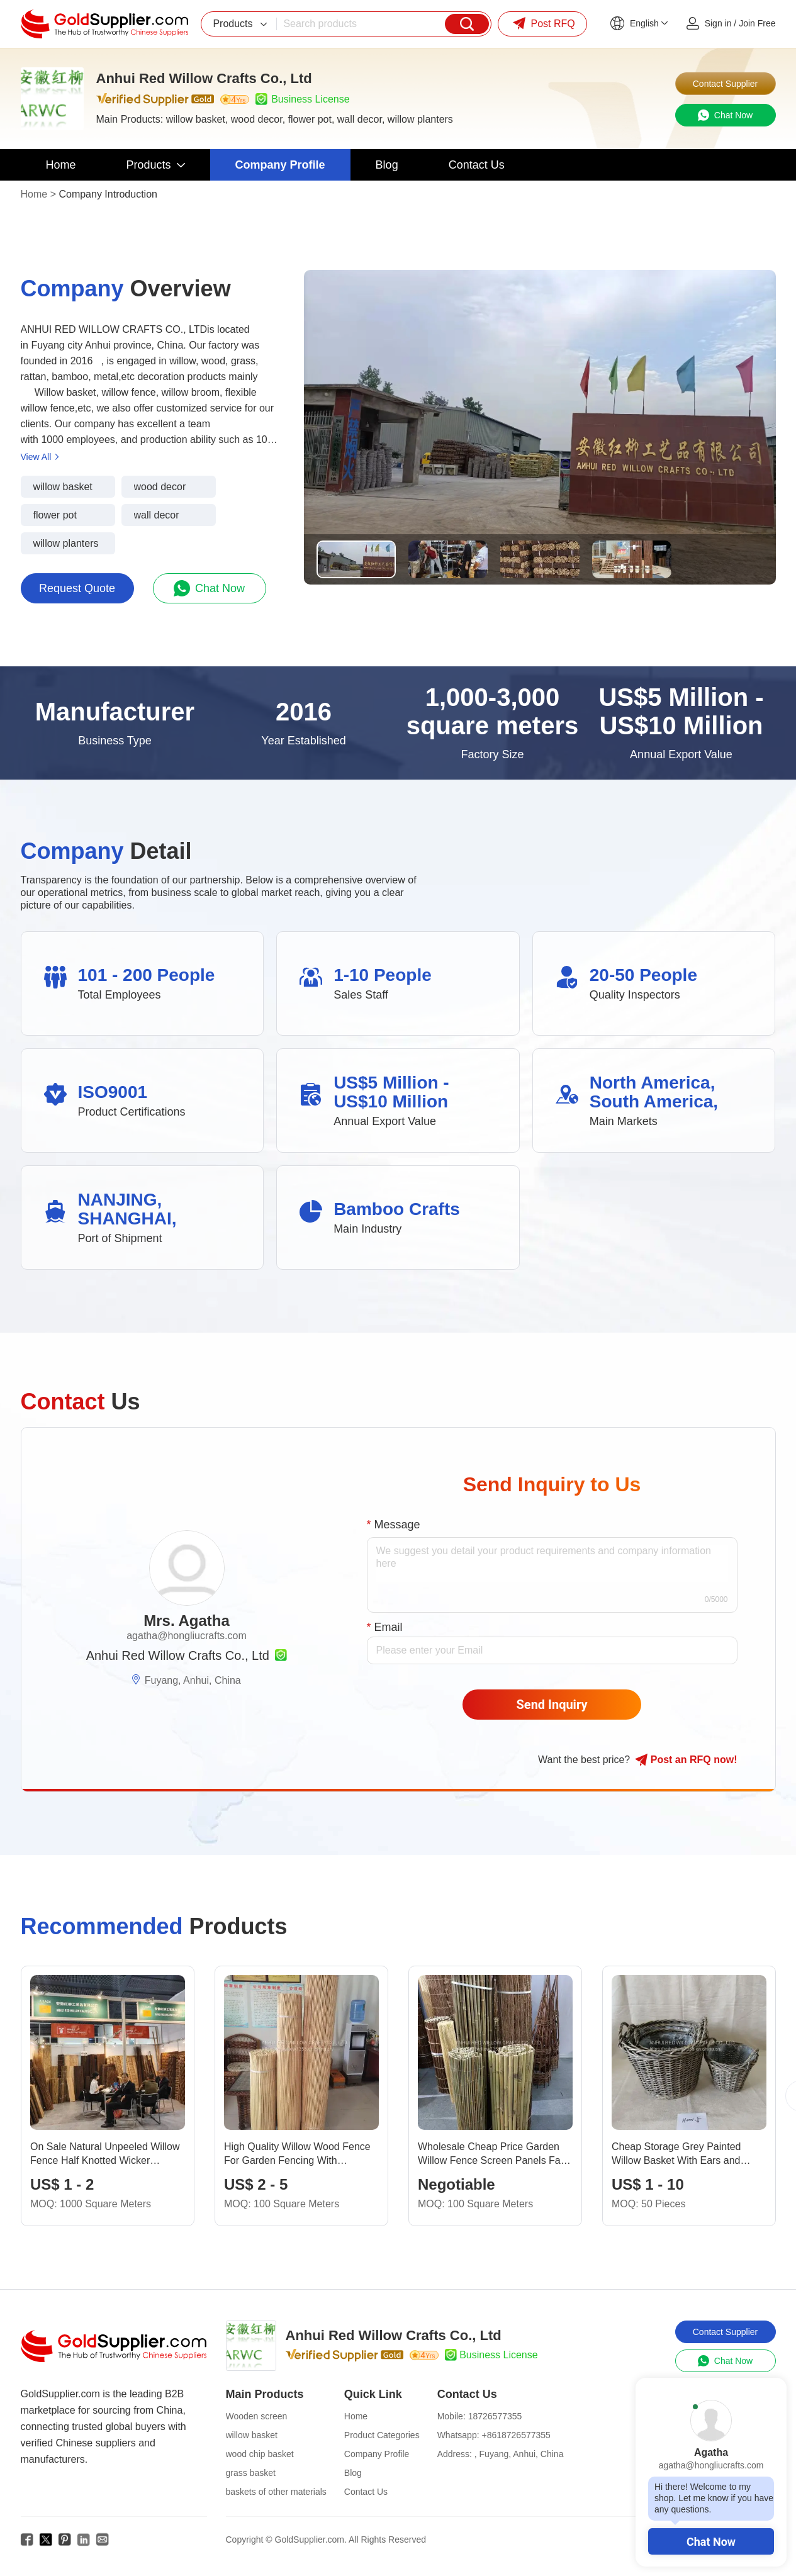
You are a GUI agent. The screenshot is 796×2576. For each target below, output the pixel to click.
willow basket (251, 2435)
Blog (353, 2473)
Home (34, 194)
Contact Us (366, 2492)
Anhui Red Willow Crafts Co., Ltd (177, 1655)
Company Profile (377, 2454)
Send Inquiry (552, 1704)
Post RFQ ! (686, 1760)
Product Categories (382, 2435)
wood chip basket (260, 2454)
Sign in (718, 23)
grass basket (251, 2473)
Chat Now (711, 2541)
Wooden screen (257, 2416)
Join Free (757, 23)
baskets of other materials (276, 2492)
